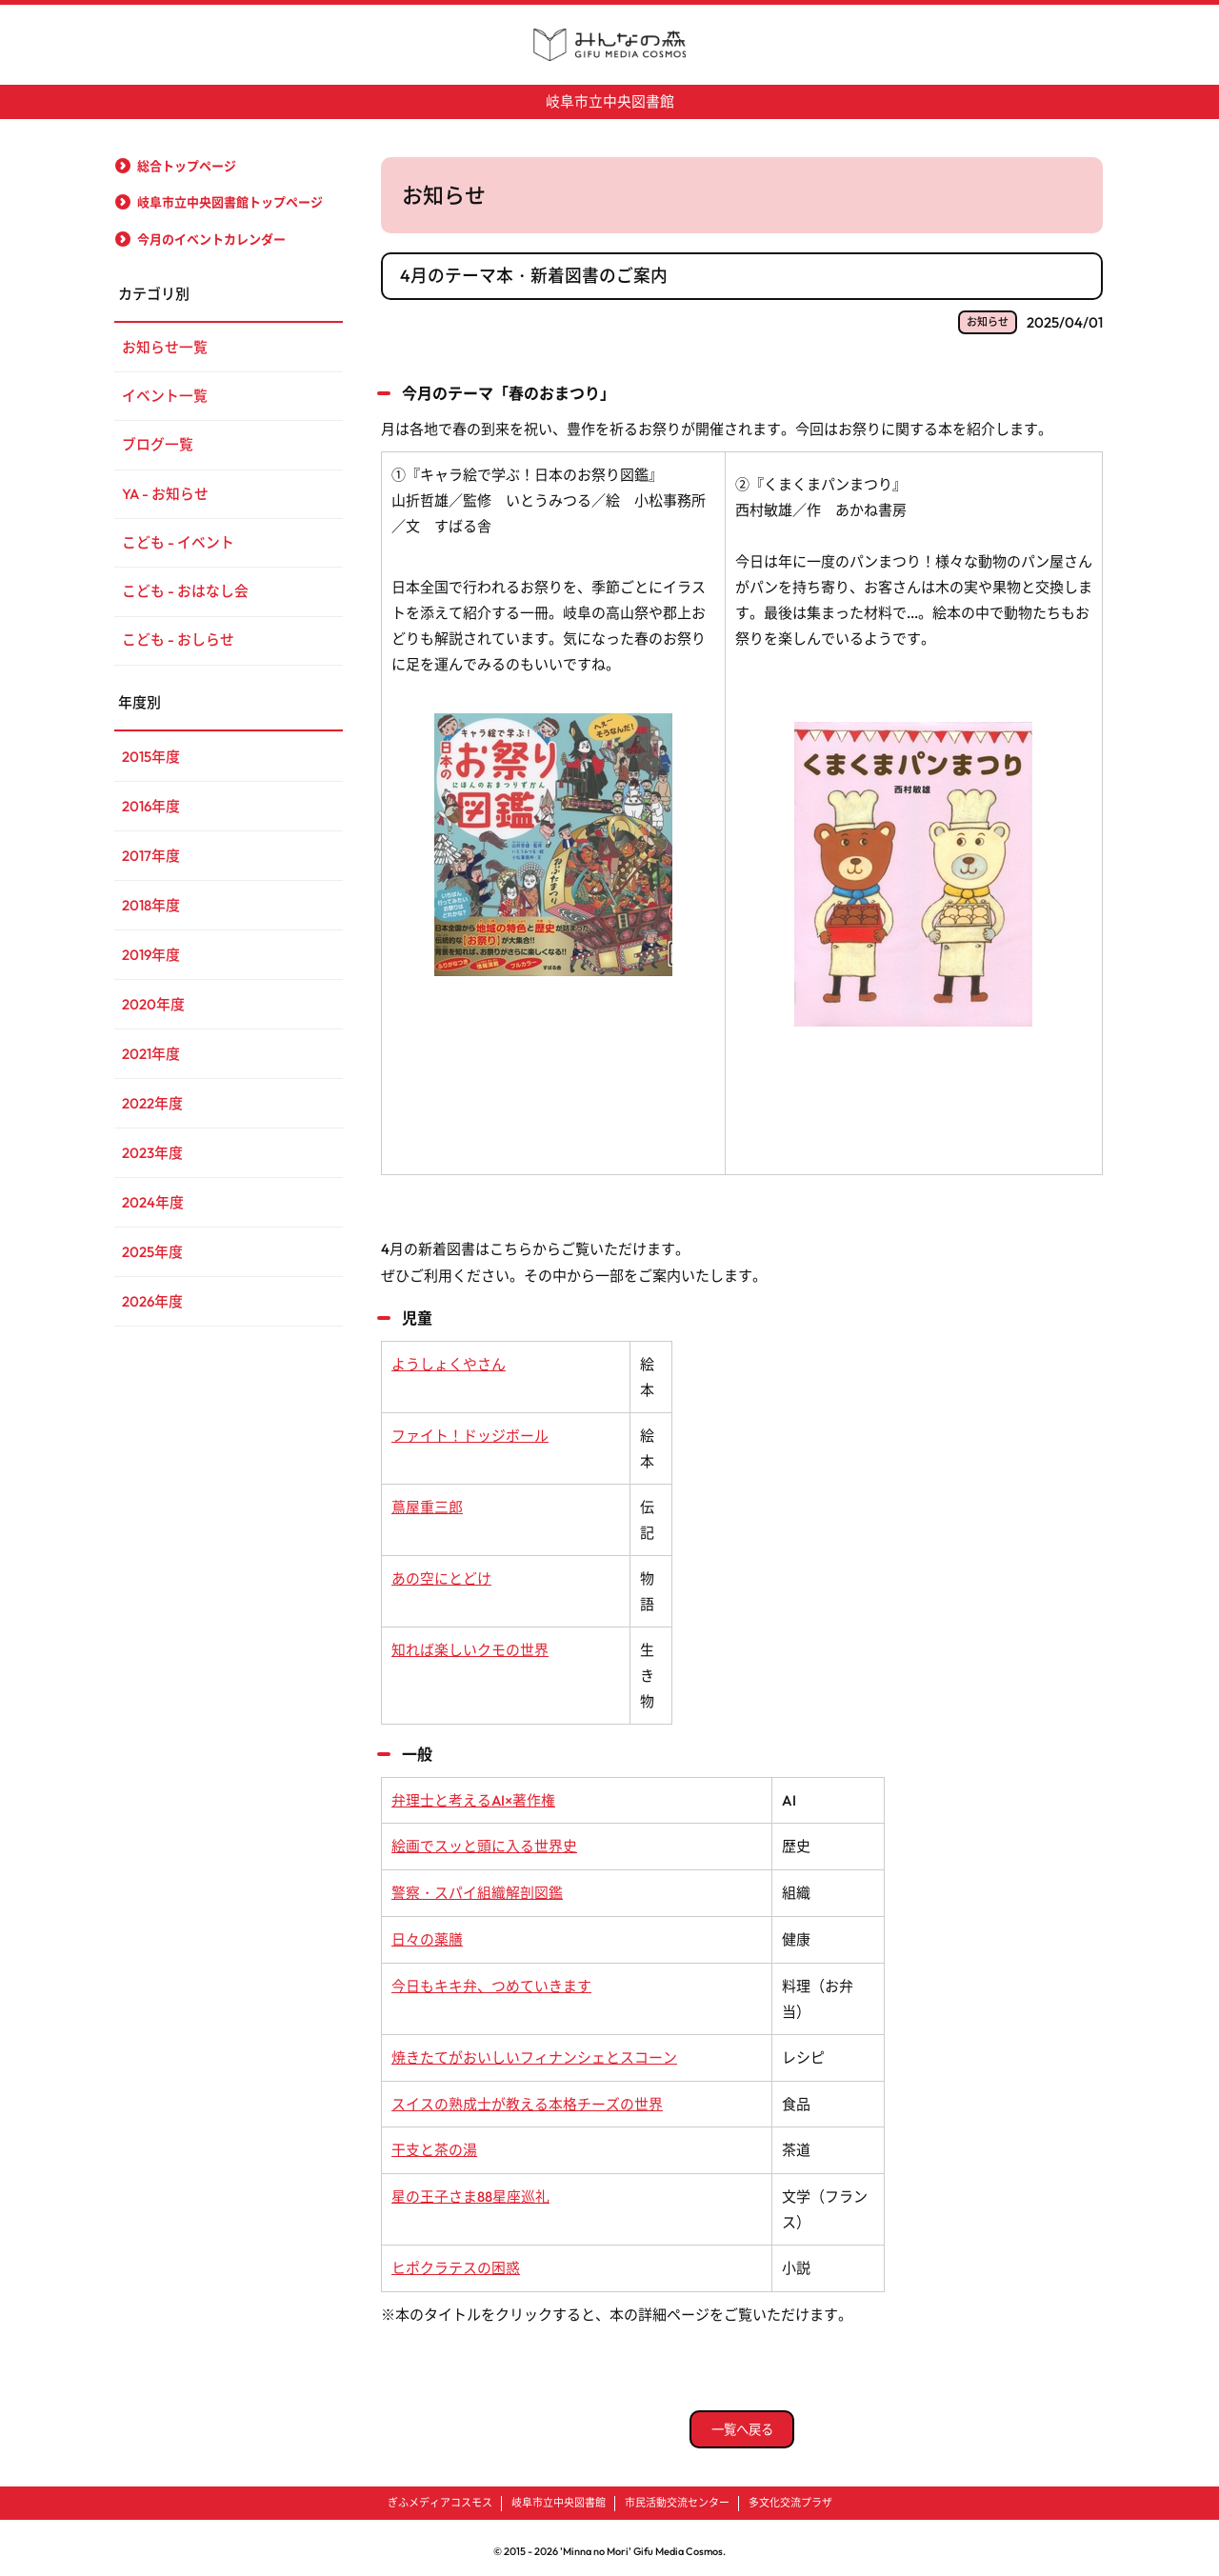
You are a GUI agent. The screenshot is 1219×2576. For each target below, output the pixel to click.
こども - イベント (178, 545)
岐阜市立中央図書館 (610, 101)
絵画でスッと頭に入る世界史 (484, 1843)
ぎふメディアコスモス (440, 2495)
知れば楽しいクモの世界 (470, 1647)
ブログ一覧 (157, 446)
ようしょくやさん (448, 1361)
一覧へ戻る (742, 2420)
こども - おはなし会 (185, 595)
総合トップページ (186, 164)
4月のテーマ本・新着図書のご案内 (534, 275)
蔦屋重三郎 (427, 1504)
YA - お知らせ (166, 496)
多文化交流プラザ (790, 2495)
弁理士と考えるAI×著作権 (473, 1797)
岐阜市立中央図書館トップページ (230, 202)
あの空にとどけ (441, 1576)
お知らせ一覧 (165, 347)
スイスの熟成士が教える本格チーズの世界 (527, 2097)
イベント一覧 (165, 397)
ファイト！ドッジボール (470, 1433)
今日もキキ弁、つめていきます (491, 1980)
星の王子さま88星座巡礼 (470, 2189)
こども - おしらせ (178, 644)
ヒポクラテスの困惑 (455, 2260)
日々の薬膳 (427, 1935)
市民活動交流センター (677, 2495)
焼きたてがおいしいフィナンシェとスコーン (534, 2052)
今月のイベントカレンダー (211, 238)
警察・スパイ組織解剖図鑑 (477, 1889)
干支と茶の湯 (434, 2143)
